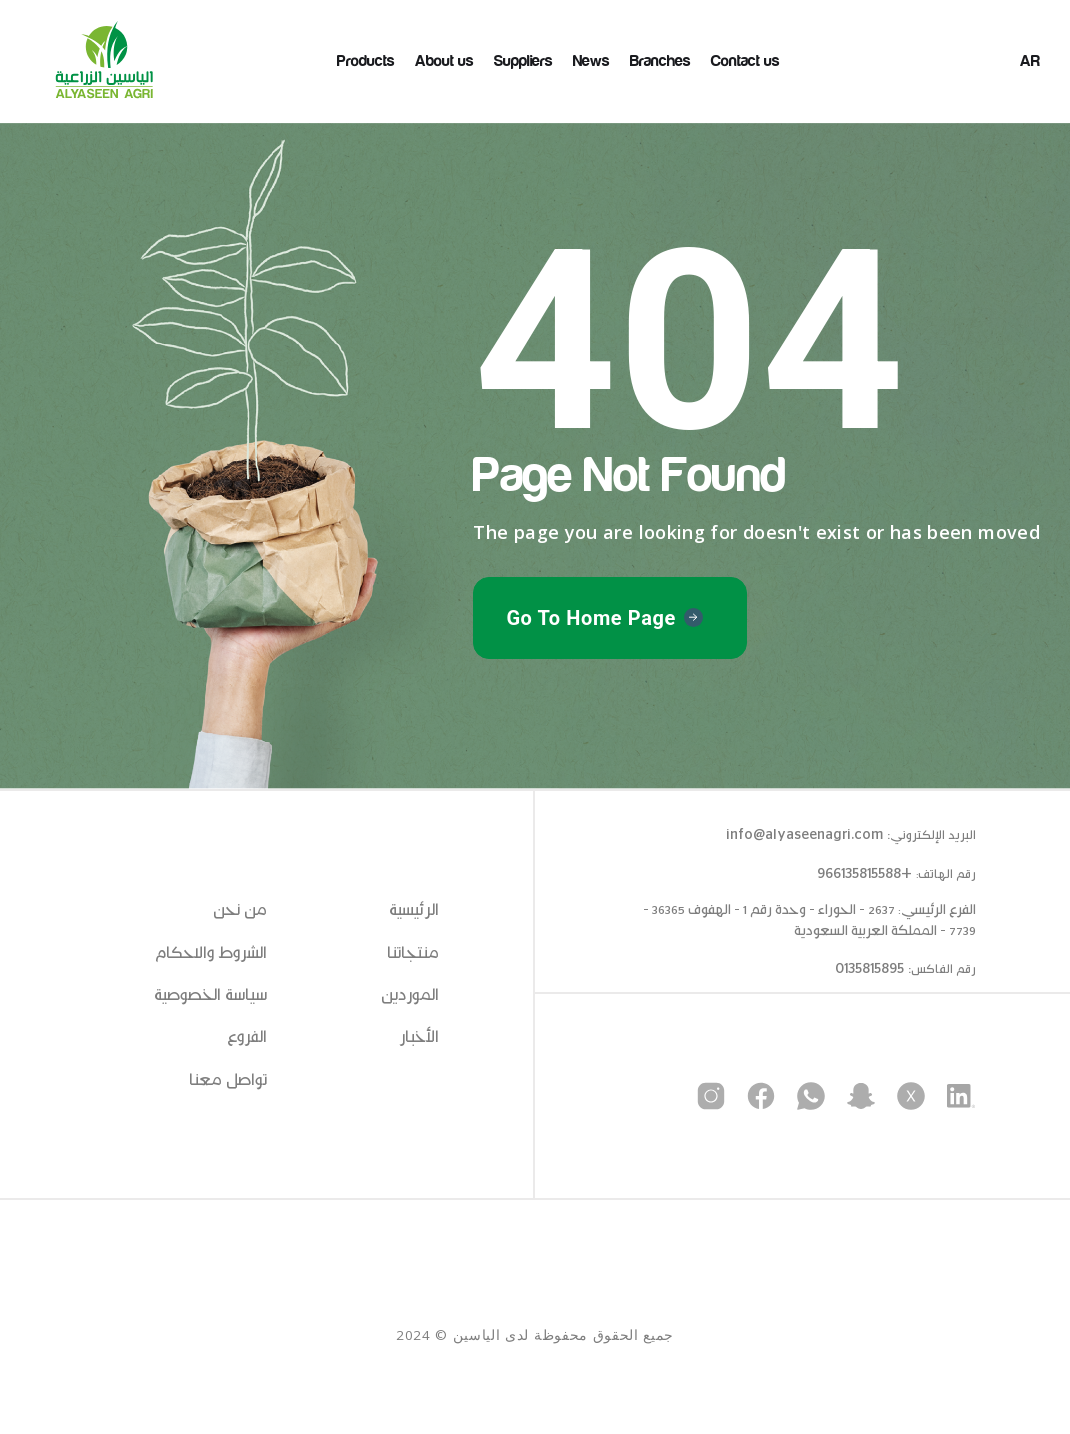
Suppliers (523, 61)
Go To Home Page (591, 618)
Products (366, 61)
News (591, 61)
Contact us (745, 61)
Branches (660, 61)
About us (444, 61)
